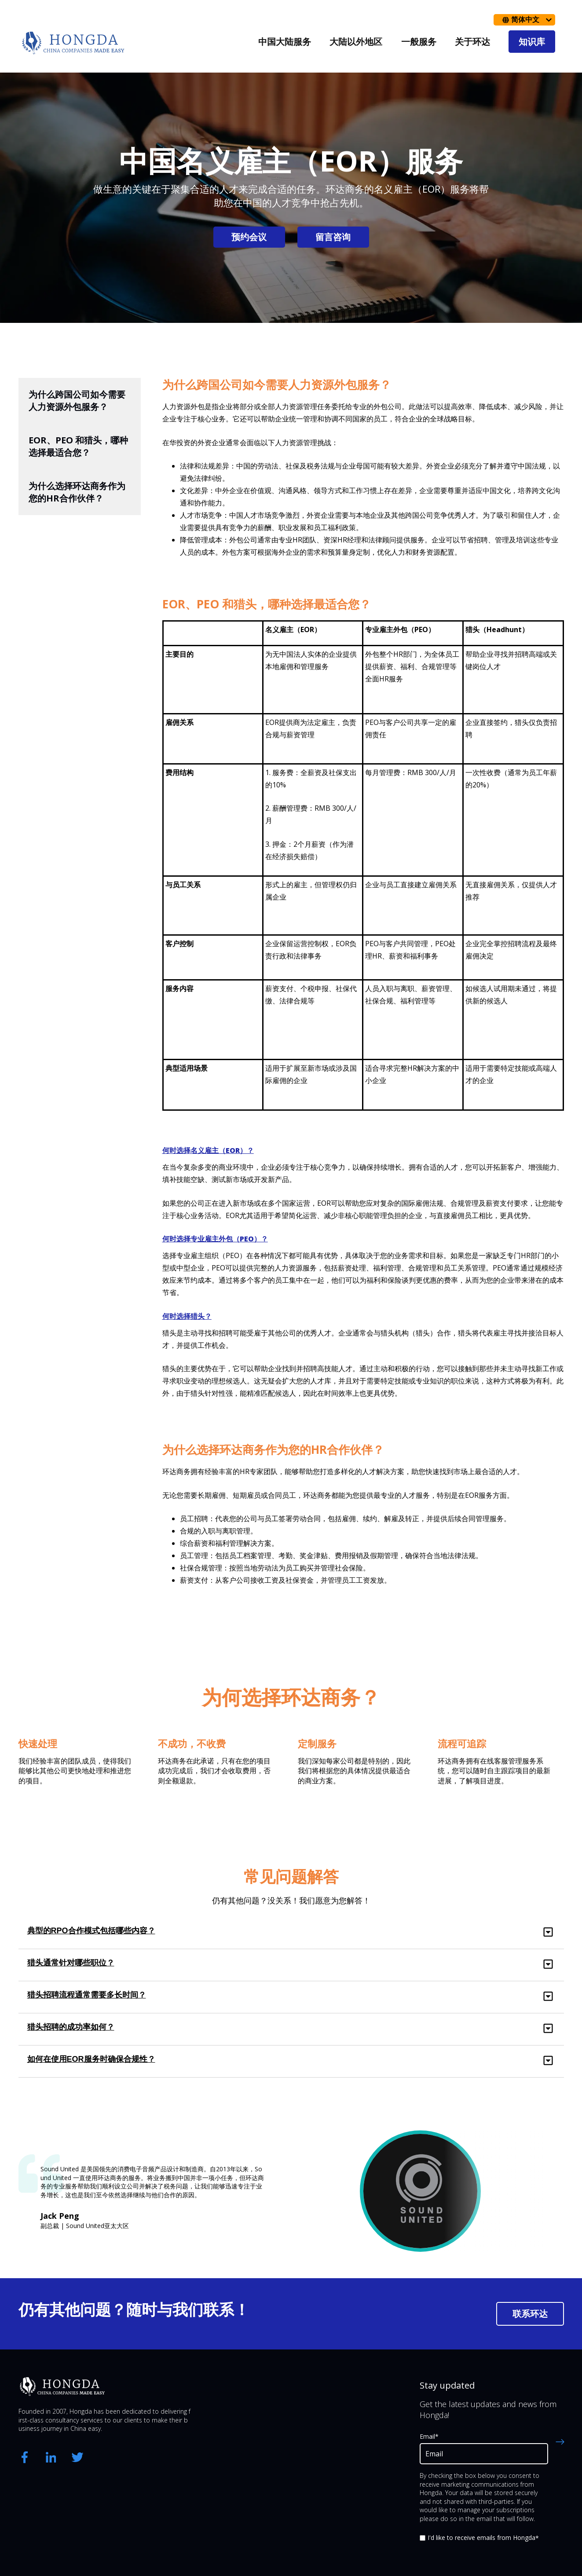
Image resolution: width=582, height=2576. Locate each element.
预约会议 (249, 237)
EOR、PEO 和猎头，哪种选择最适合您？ (78, 446)
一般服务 (418, 42)
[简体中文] (524, 20)
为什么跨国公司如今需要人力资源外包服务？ (77, 400)
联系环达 (530, 2314)
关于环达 (472, 42)
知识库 (532, 42)
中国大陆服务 (284, 42)
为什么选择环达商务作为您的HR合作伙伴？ (77, 492)
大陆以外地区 (355, 42)
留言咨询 (333, 237)
